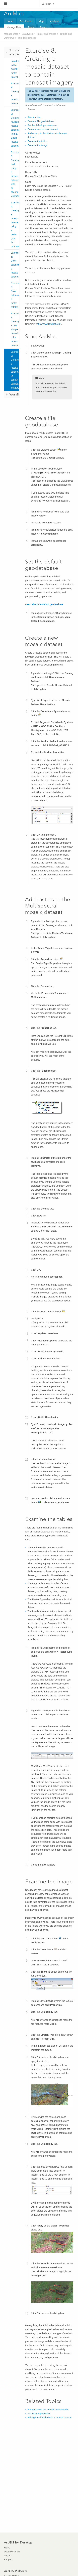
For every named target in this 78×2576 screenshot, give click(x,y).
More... (44, 27)
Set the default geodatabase (42, 125)
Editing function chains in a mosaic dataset (49, 2417)
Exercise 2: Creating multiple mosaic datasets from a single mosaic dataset (15, 128)
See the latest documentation (49, 99)
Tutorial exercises (27, 38)
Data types (27, 34)
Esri (67, 4)
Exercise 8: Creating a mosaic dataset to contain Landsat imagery (15, 370)
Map (41, 21)
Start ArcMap (34, 117)
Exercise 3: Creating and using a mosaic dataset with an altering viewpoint (15, 174)
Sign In (50, 3)
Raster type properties (38, 2413)
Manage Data (13, 27)
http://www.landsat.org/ (48, 324)
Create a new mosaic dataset (42, 129)
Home (9, 21)
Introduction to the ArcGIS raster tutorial (15, 69)
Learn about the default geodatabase (44, 604)
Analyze (54, 21)
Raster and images (46, 34)
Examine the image (37, 145)
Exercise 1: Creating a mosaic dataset (15, 93)
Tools (31, 27)
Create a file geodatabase (40, 121)
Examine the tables (37, 141)
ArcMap (14, 13)
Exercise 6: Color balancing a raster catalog (15, 295)
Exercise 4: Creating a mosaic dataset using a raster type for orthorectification (15, 224)
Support (8, 2559)
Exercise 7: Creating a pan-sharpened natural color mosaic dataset (15, 329)
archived (62, 91)
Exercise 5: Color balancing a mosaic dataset (15, 264)
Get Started (25, 21)
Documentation (12, 2551)
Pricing (7, 2555)
